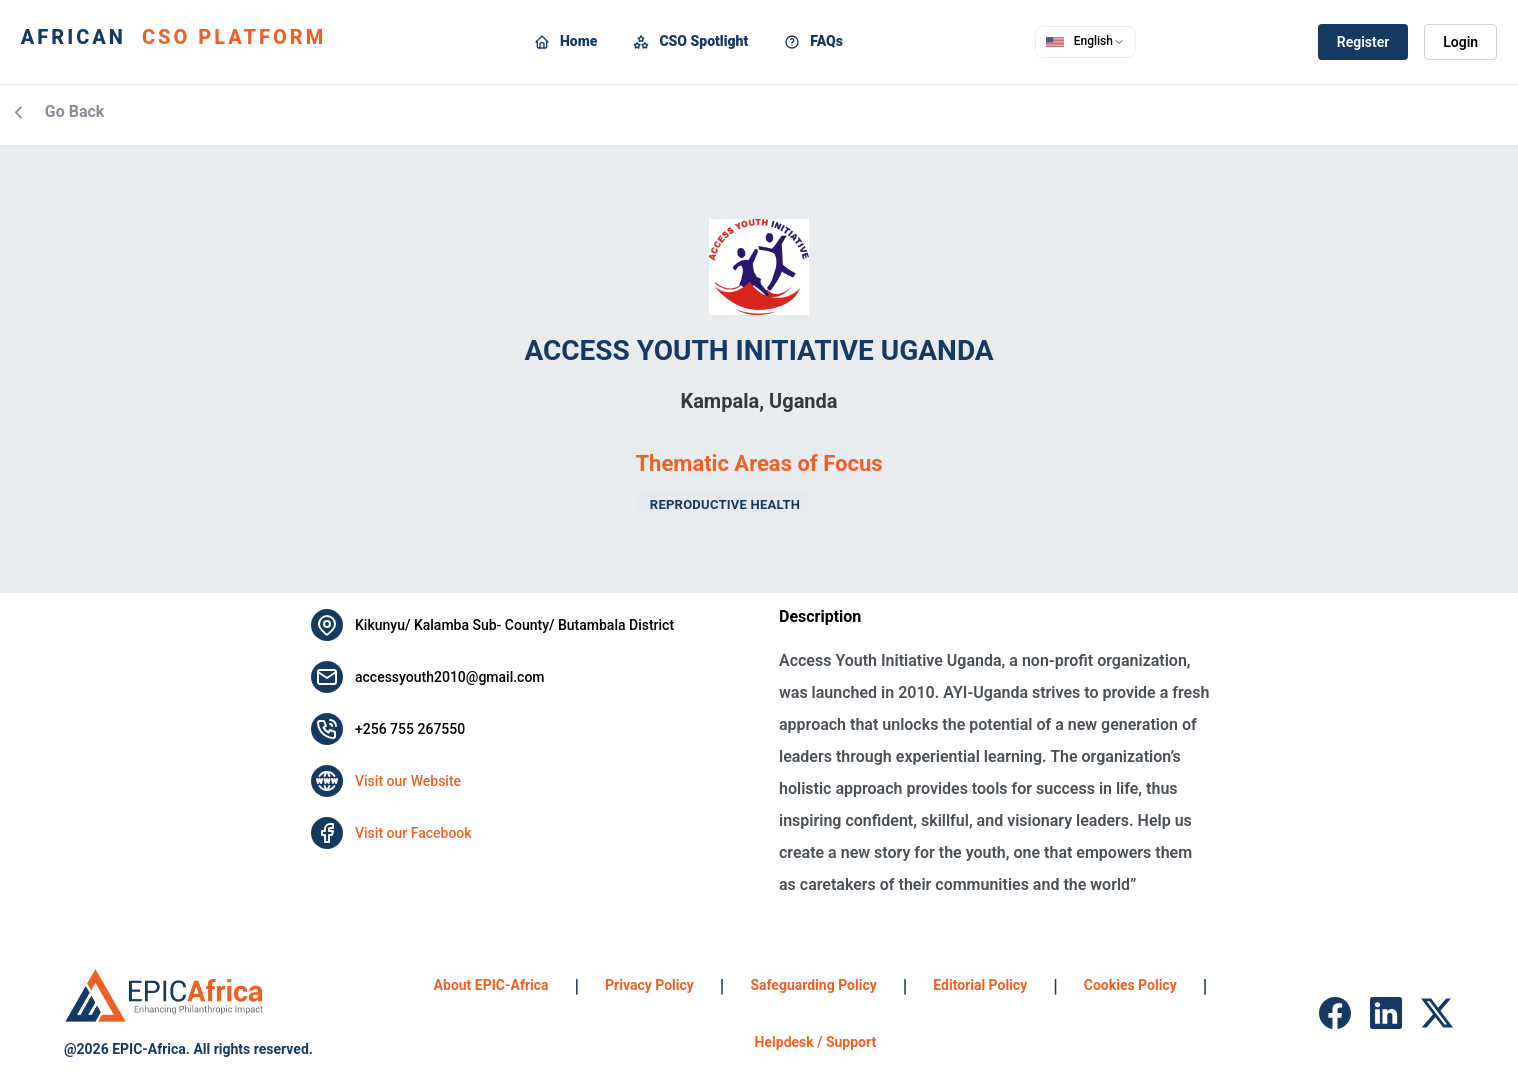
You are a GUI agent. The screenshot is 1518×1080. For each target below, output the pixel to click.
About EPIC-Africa (491, 985)
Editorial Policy (980, 985)
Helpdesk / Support (816, 1042)
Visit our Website (408, 781)
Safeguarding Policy (813, 985)
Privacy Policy (649, 985)
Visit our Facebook (413, 833)
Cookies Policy (1130, 985)
